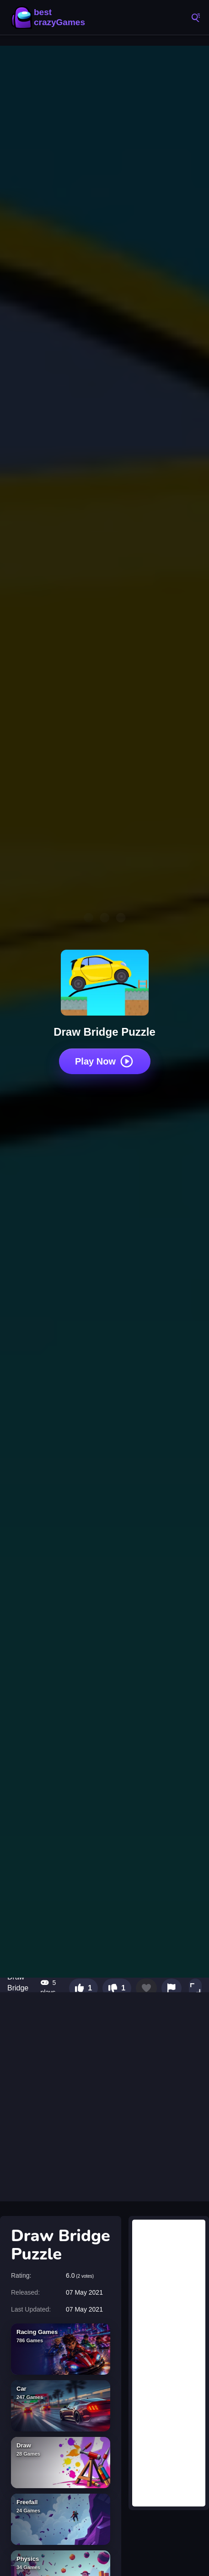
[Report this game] (171, 1988)
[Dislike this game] (116, 1988)
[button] (195, 1988)
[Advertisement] (104, 2096)
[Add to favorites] (146, 1988)
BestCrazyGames (50, 17)
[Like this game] (83, 1988)
